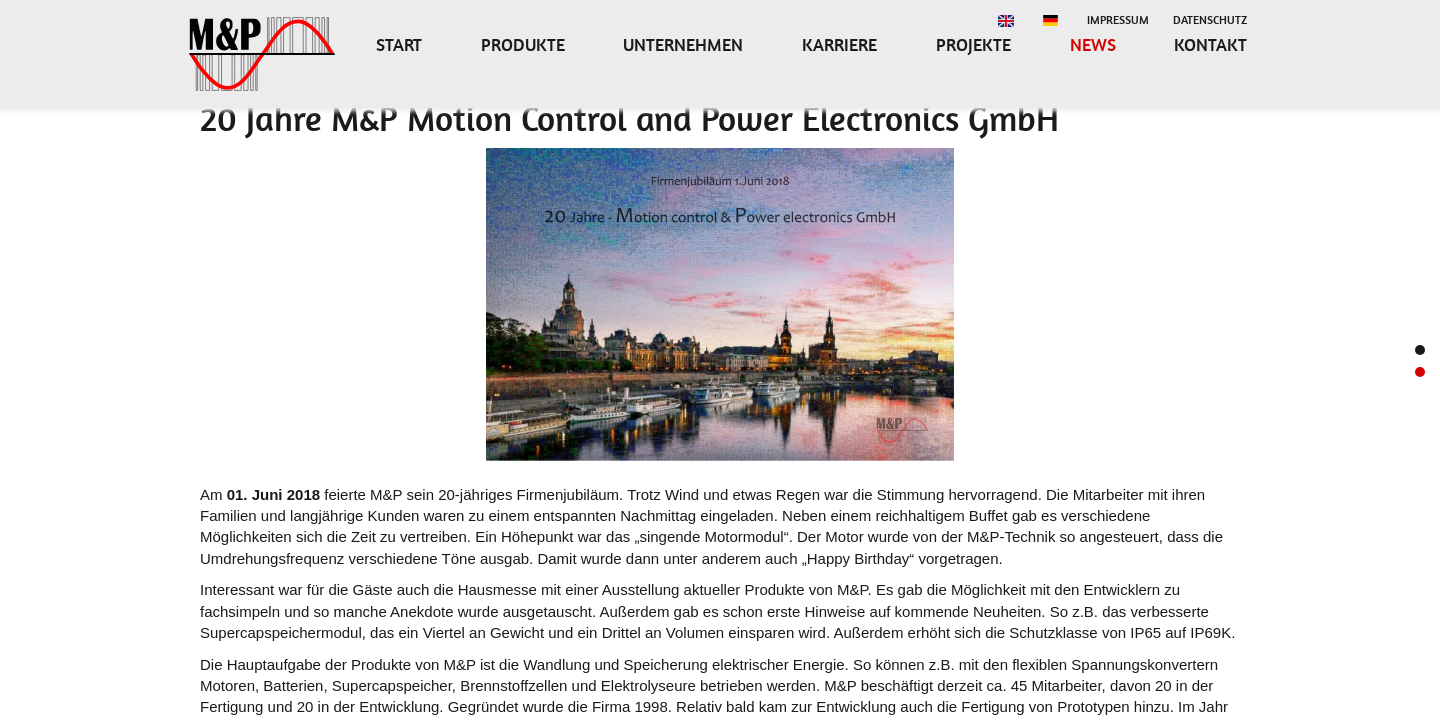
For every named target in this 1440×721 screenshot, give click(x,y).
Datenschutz (1210, 20)
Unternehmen (683, 44)
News (1093, 44)
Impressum (1118, 20)
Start (399, 44)
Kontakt (1210, 44)
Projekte (973, 44)
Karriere (839, 44)
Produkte (523, 44)
